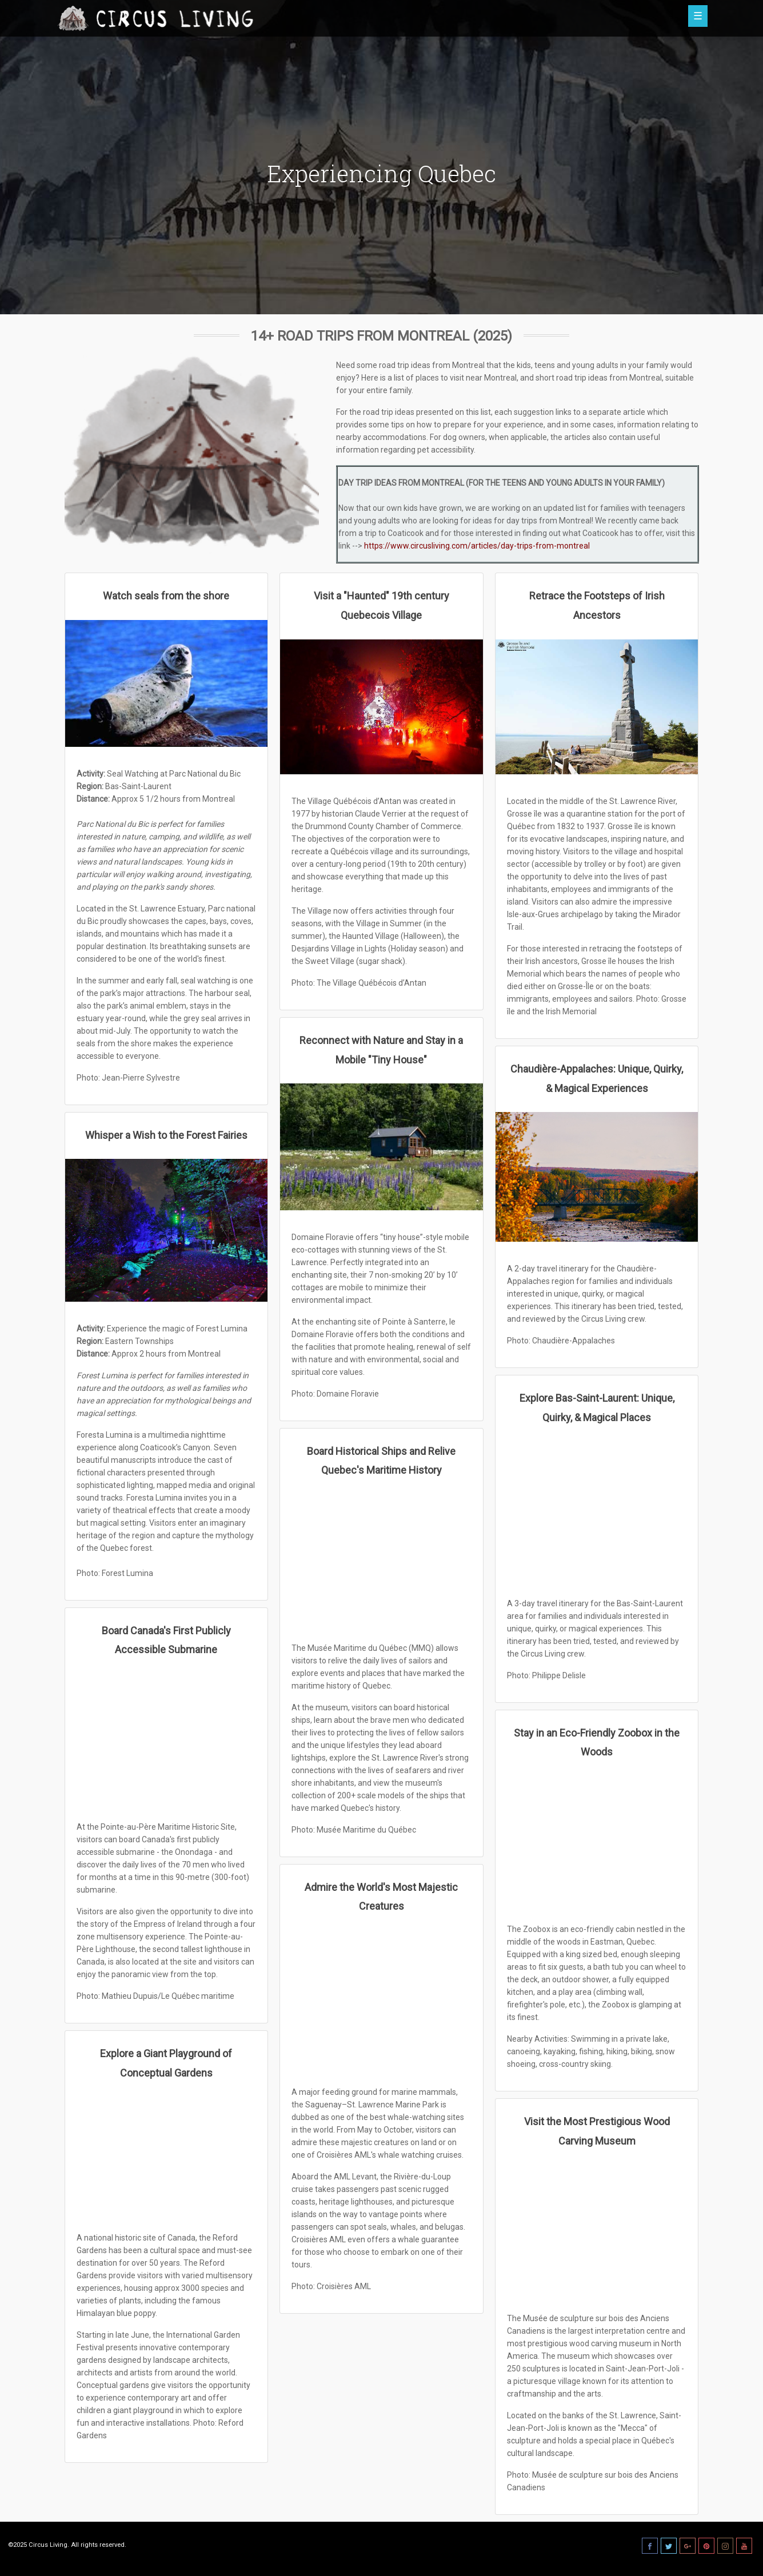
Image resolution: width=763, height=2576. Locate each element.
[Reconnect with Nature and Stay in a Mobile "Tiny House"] (381, 1146)
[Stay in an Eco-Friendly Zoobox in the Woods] (597, 1839)
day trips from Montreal (549, 520)
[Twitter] (669, 2546)
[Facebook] (650, 2546)
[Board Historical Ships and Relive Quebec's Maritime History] (381, 1557)
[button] (653, 16)
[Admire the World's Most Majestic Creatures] (381, 1997)
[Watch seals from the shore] (166, 683)
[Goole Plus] (688, 2546)
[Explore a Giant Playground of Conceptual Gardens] (166, 2154)
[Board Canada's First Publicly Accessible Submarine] (166, 1737)
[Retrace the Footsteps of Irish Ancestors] (597, 707)
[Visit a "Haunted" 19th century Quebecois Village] (381, 706)
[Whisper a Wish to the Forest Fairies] (166, 1230)
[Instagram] (725, 2546)
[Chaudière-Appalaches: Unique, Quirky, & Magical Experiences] (597, 1177)
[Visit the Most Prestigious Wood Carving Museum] (597, 2228)
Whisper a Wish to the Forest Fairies (166, 1135)
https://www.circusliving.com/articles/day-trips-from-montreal (477, 545)
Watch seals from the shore (166, 596)
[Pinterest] (706, 2546)
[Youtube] (744, 2546)
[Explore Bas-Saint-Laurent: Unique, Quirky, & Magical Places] (597, 1509)
